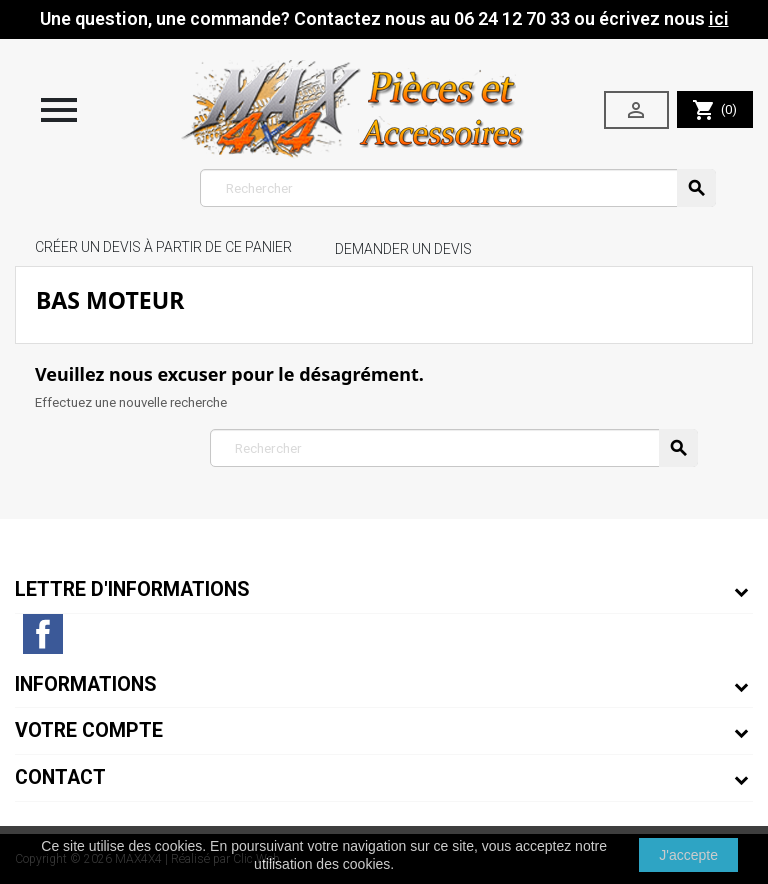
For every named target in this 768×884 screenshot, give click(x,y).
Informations (86, 684)
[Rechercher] (458, 188)
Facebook (43, 634)
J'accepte (688, 855)
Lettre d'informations (132, 589)
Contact (60, 777)
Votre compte (89, 730)
